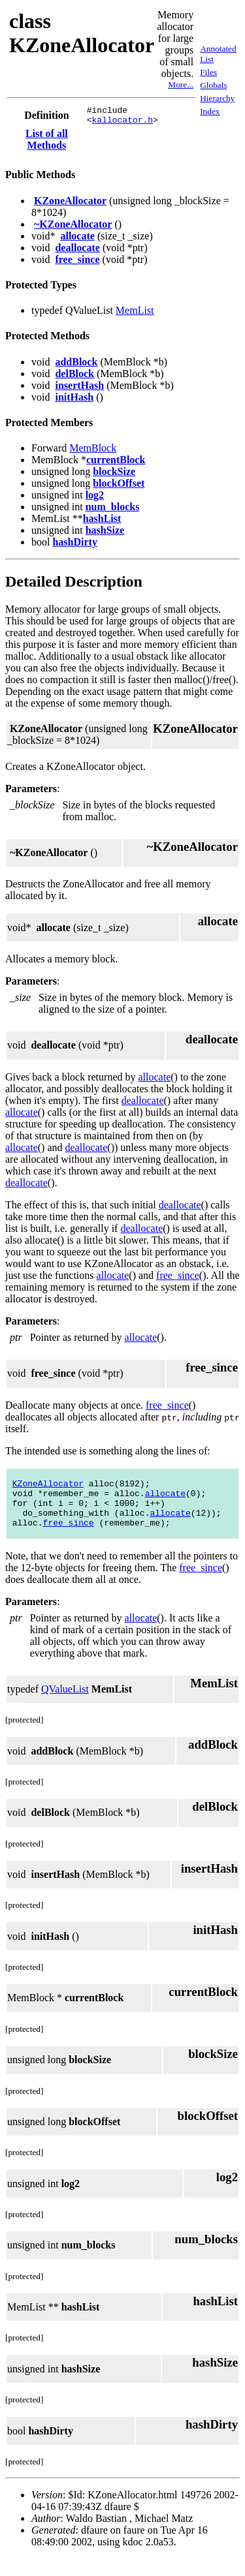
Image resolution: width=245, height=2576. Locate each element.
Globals (213, 87)
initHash (74, 400)
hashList (102, 522)
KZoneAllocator (70, 204)
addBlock (76, 365)
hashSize (105, 534)
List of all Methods (46, 143)
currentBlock (115, 463)
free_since (77, 263)
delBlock (74, 377)
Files (208, 74)
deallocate (77, 251)
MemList (135, 314)
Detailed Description (73, 585)
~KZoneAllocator (73, 228)
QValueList (65, 1706)
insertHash (79, 389)
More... (180, 84)
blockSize (114, 475)
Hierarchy (217, 100)
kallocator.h (123, 123)
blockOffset (118, 487)
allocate (77, 239)
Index (210, 113)
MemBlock (92, 451)
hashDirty (74, 545)
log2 (95, 498)
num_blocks (113, 510)
